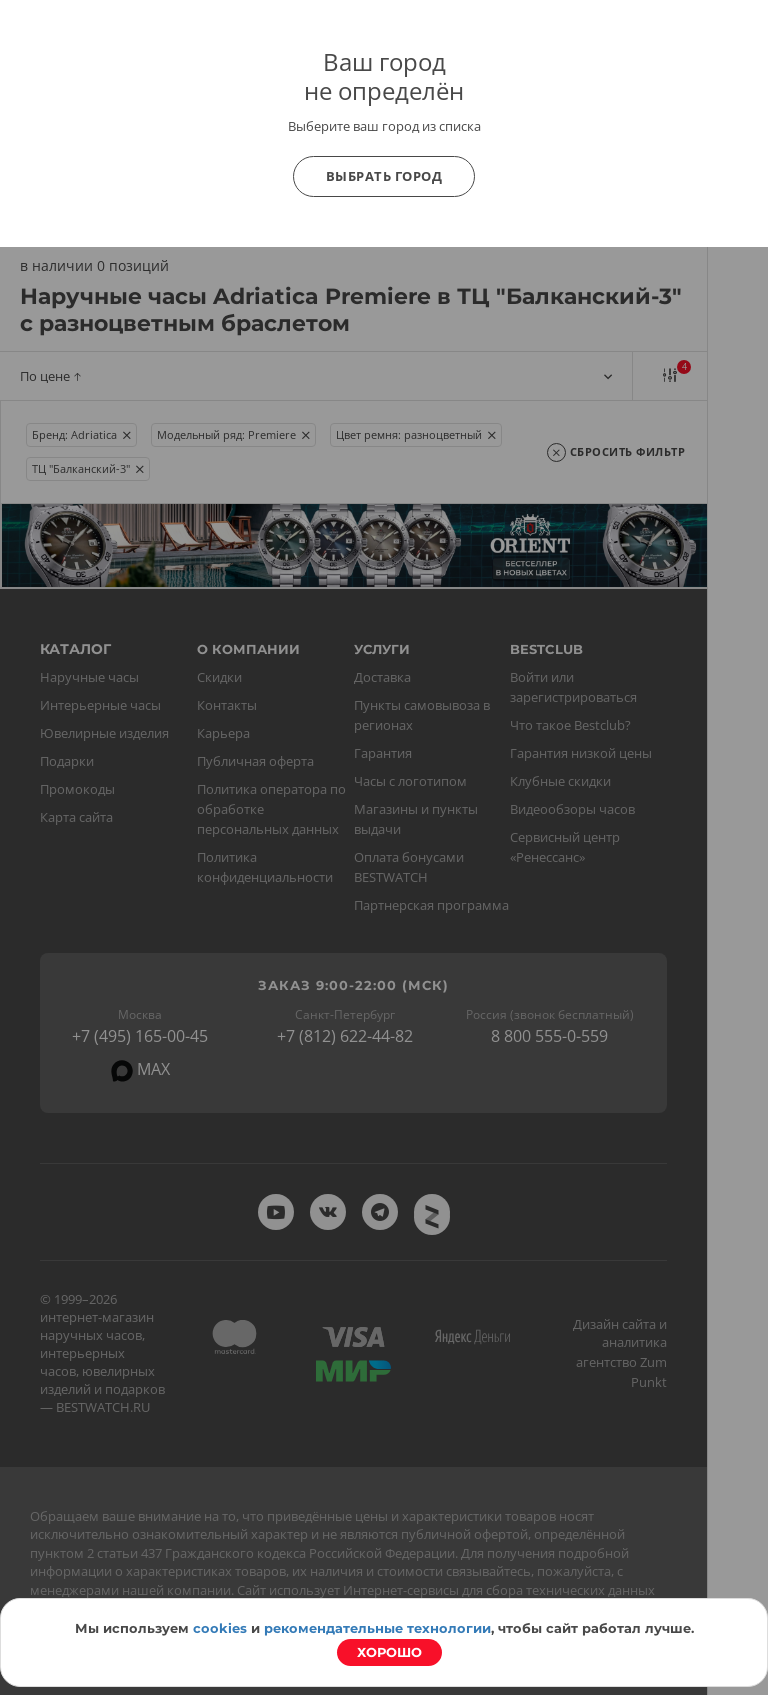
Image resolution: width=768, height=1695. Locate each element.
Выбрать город (384, 176)
